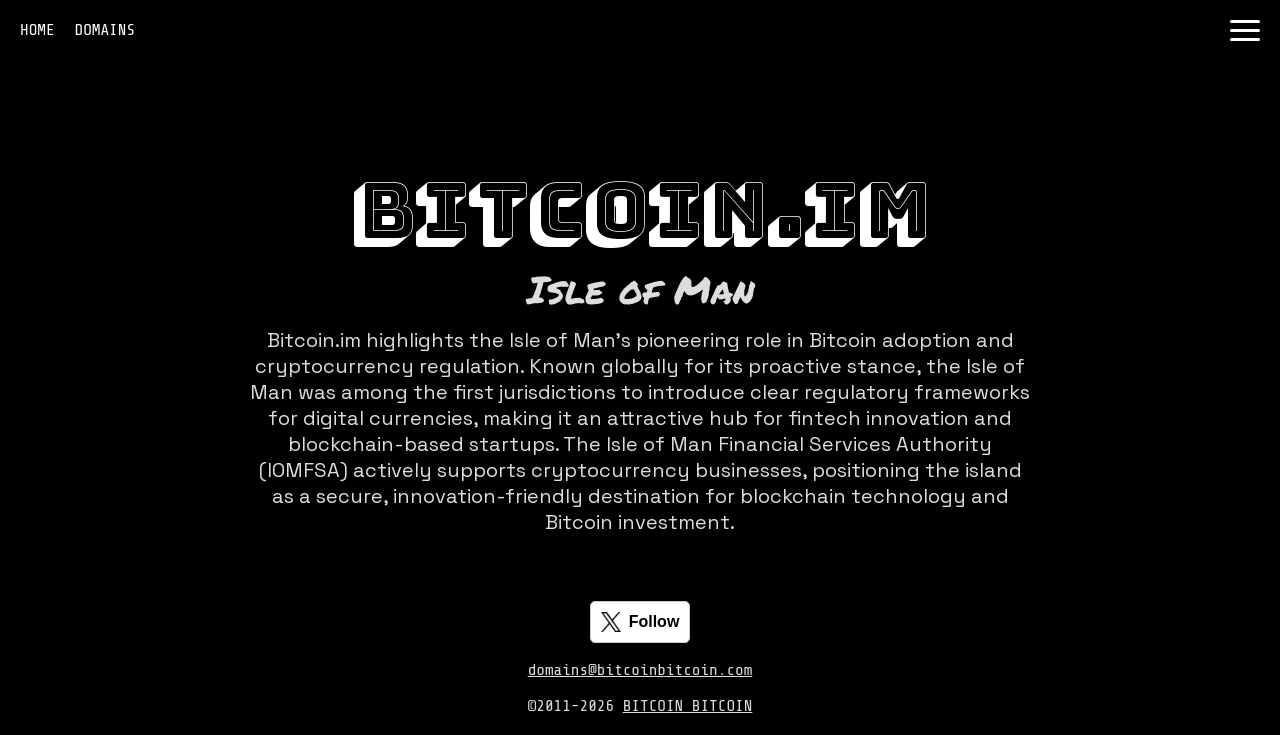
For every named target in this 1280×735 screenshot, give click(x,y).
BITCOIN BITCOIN (688, 706)
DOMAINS (105, 30)
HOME (37, 30)
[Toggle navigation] (1245, 30)
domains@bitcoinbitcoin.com (640, 670)
